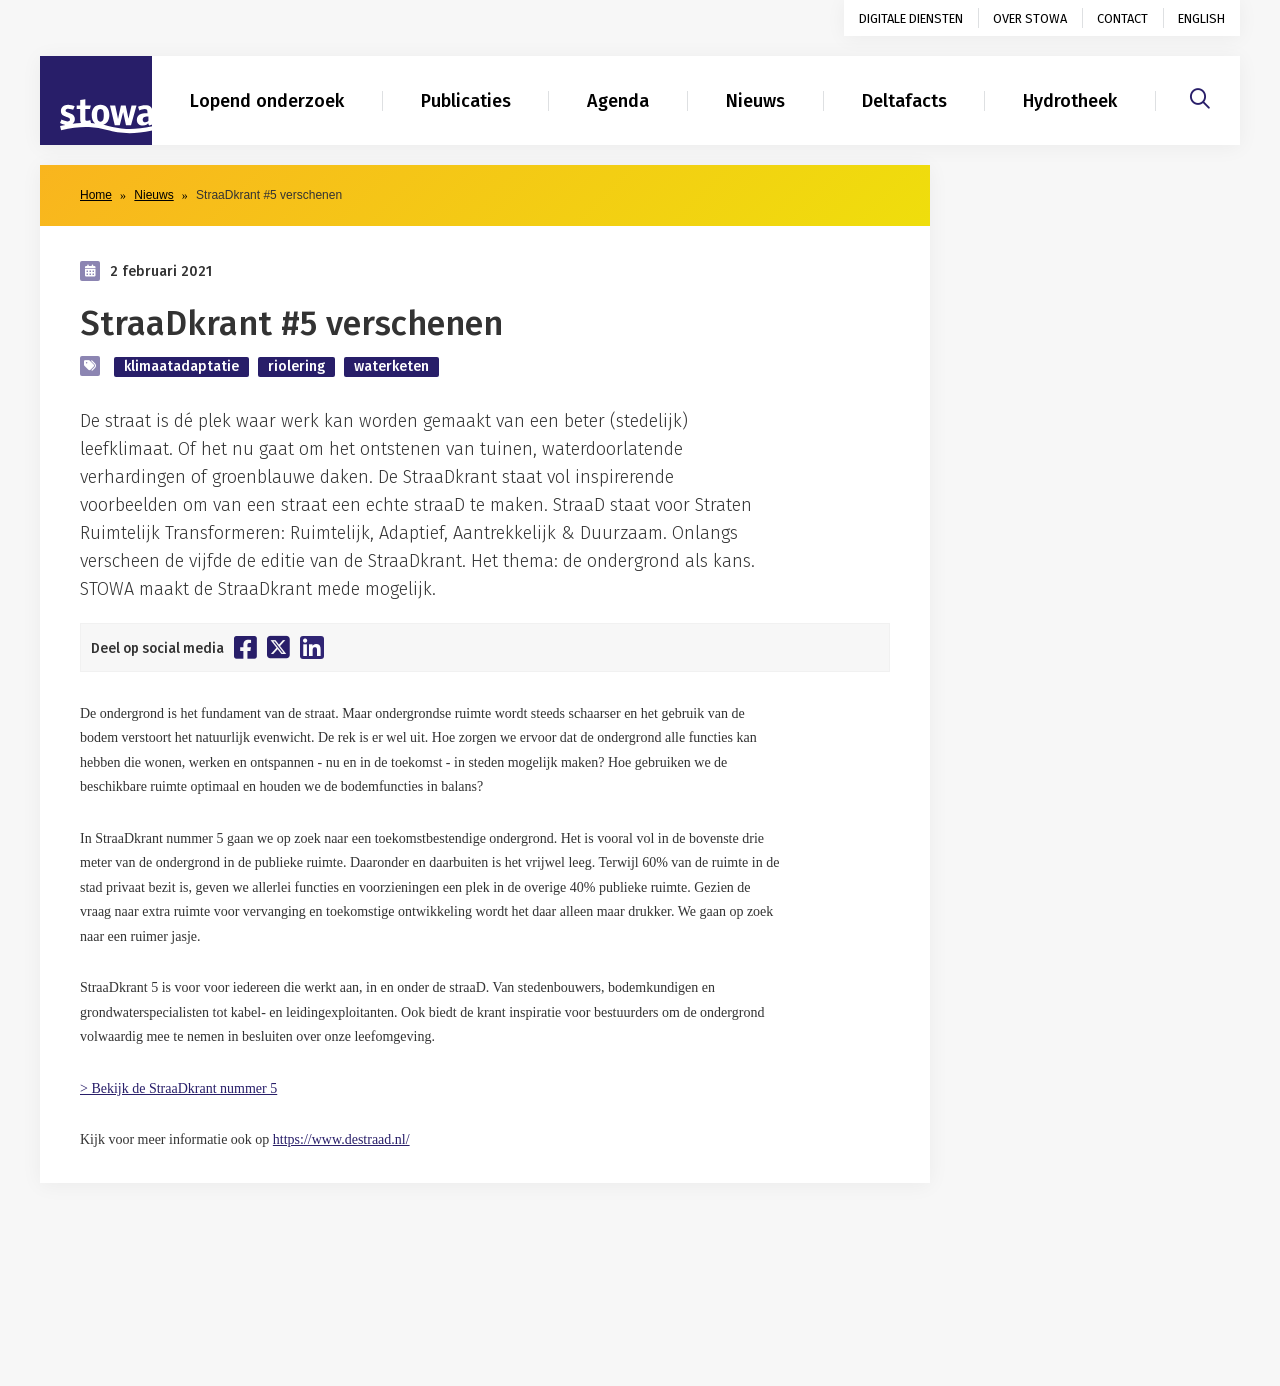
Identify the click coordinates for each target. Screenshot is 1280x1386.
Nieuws (755, 101)
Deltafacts (904, 101)
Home (96, 195)
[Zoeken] (1200, 96)
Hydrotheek (1070, 101)
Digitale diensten (911, 18)
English (1201, 18)
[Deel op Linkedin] (312, 647)
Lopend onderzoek (267, 101)
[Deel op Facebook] (245, 647)
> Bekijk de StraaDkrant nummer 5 (178, 1088)
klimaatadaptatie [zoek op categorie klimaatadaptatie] (181, 366)
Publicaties (466, 101)
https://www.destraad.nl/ (341, 1139)
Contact (1122, 18)
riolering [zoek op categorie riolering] (296, 366)
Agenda (618, 101)
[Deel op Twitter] (278, 647)
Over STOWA (1030, 18)
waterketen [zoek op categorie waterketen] (391, 366)
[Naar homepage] (96, 101)
